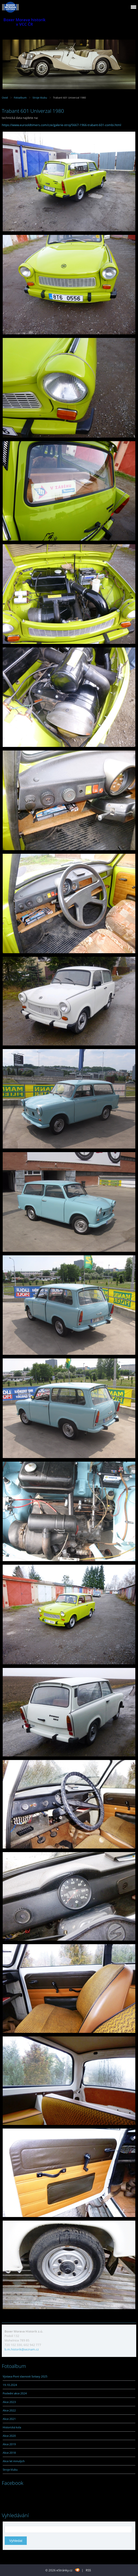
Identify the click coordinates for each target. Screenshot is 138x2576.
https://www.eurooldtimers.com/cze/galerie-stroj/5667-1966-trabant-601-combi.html (61, 125)
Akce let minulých (14, 2461)
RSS (88, 2570)
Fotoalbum (20, 97)
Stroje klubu (40, 97)
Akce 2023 (9, 2402)
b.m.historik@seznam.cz (21, 2349)
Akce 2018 (9, 2452)
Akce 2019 (9, 2444)
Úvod (5, 97)
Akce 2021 (9, 2419)
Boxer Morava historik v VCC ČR (24, 22)
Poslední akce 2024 (15, 2393)
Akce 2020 (9, 2436)
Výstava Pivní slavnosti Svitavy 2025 (25, 2376)
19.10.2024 (10, 2385)
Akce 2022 (9, 2410)
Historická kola (12, 2427)
